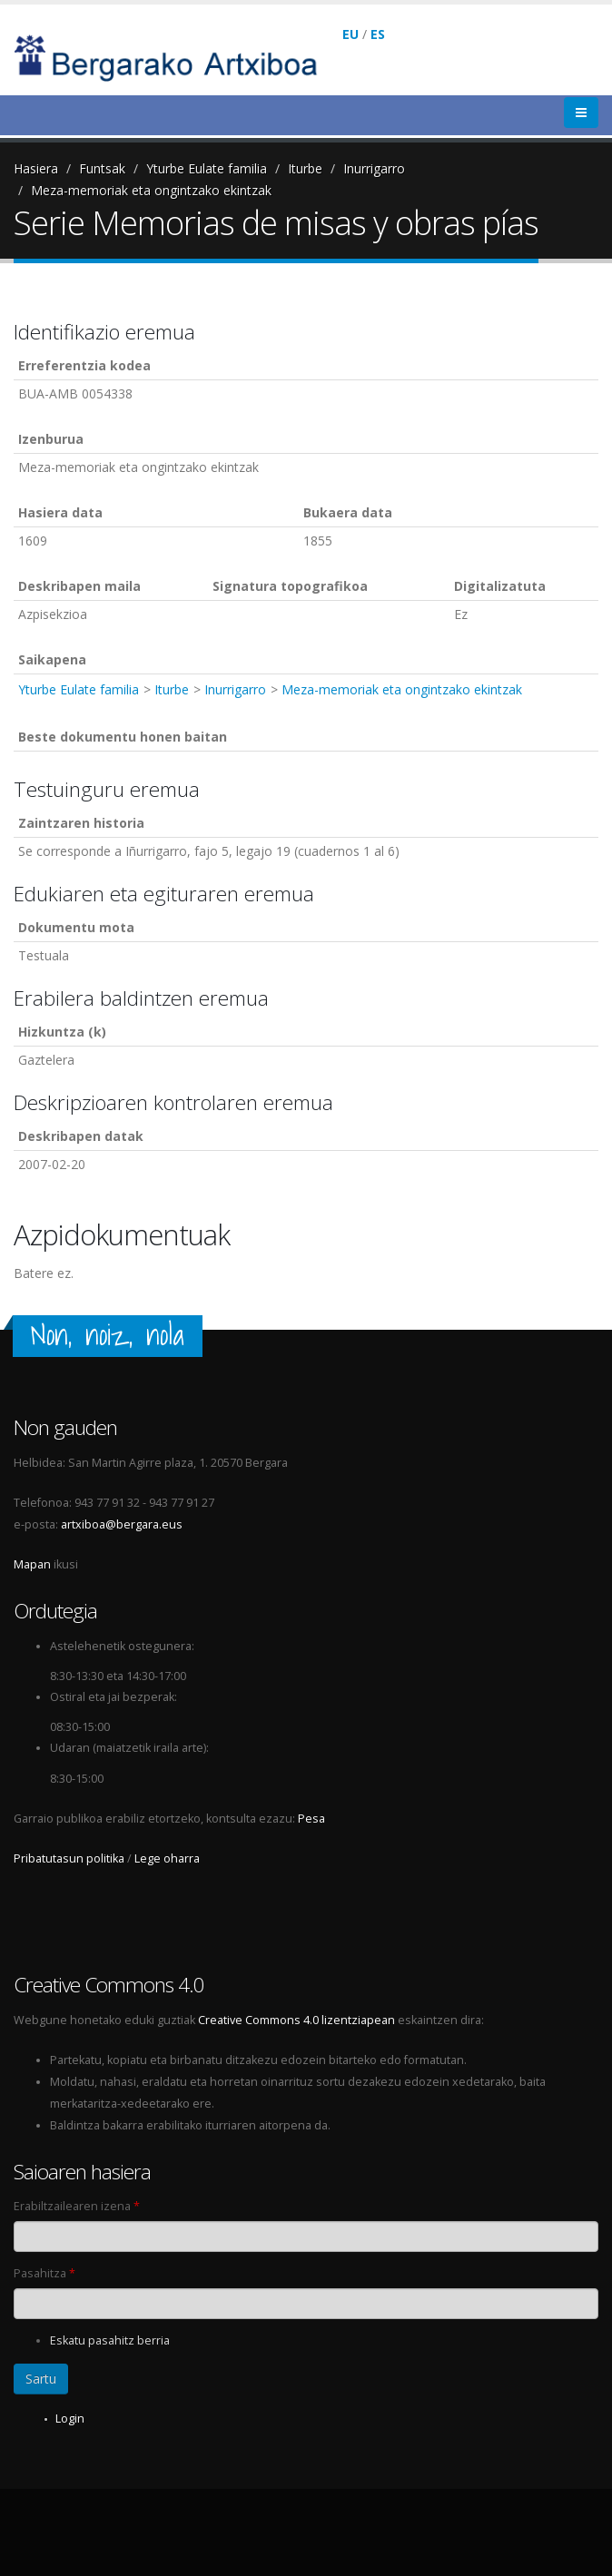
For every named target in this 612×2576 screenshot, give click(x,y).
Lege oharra (167, 1858)
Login (69, 2418)
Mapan (32, 1564)
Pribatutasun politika (69, 1858)
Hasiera (36, 168)
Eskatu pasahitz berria (110, 2340)
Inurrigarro (374, 168)
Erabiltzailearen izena (77, 2206)
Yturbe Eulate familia (206, 168)
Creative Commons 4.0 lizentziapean (296, 2020)
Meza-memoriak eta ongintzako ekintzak (151, 190)
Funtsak (102, 168)
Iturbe (305, 168)
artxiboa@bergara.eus (122, 1524)
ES (377, 34)
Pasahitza (44, 2273)
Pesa (311, 1818)
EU (350, 34)
